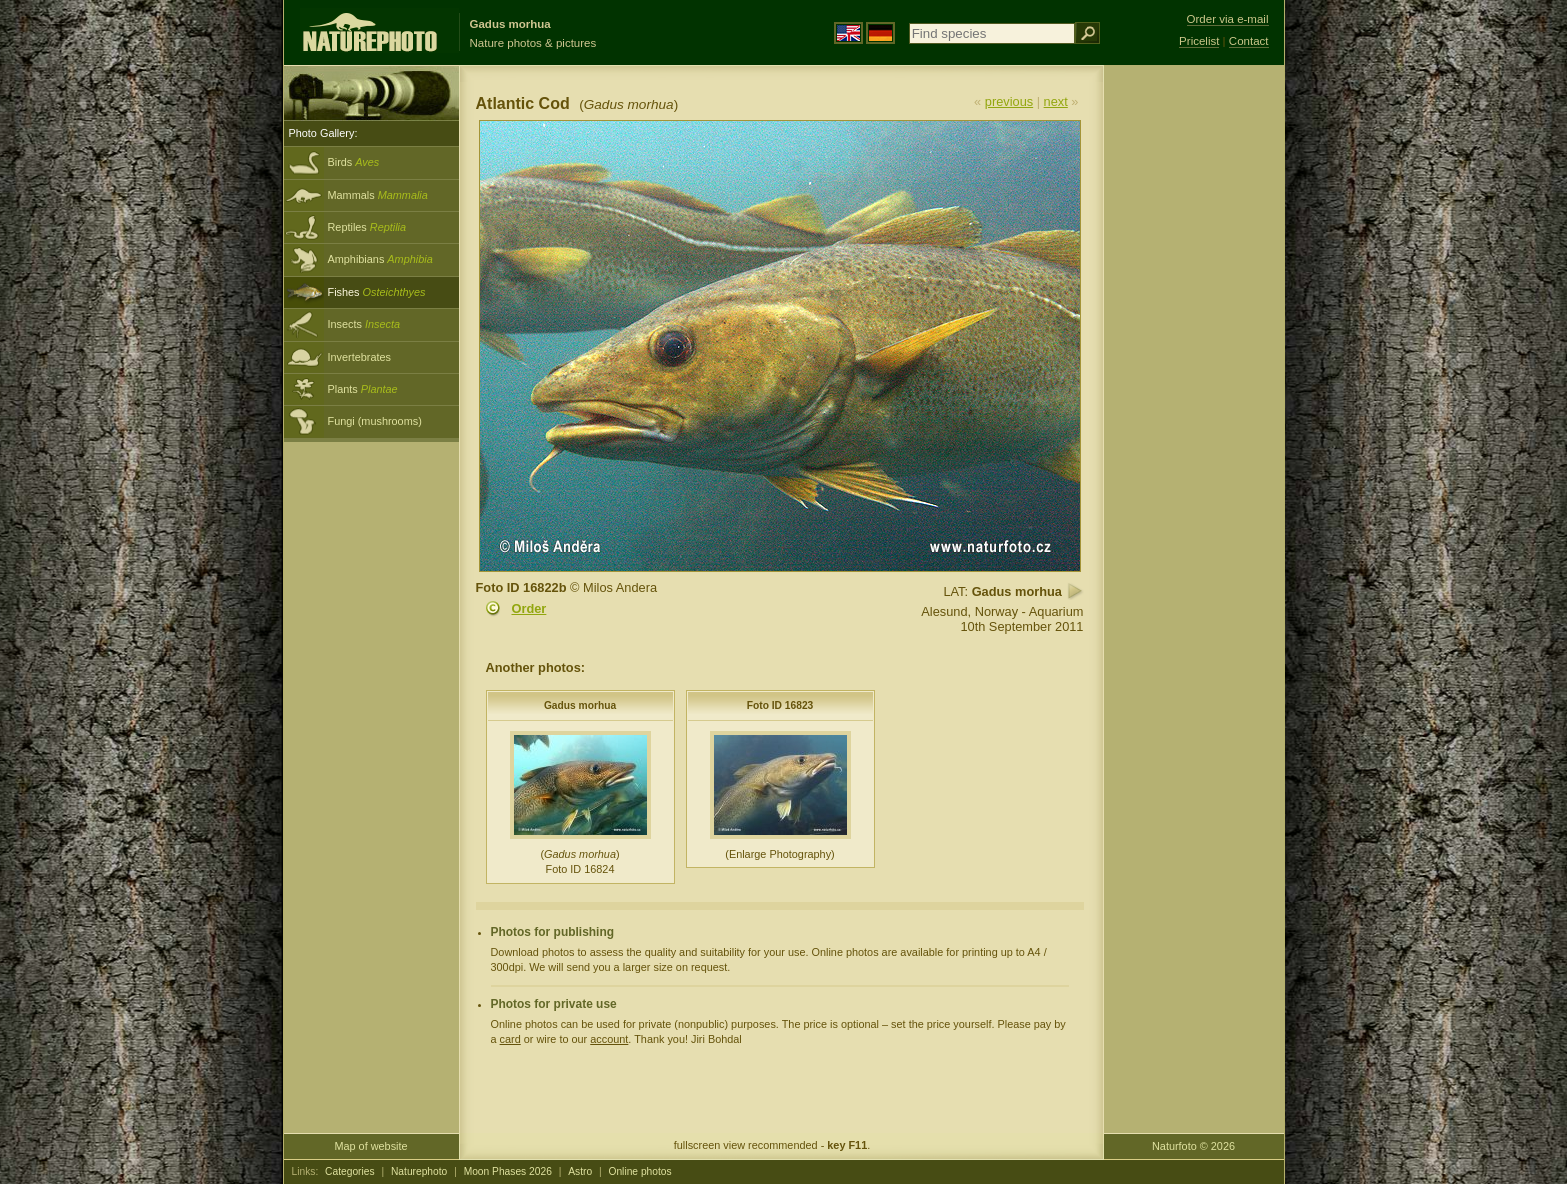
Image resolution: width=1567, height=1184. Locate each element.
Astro (580, 1171)
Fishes (377, 292)
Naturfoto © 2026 (1193, 1146)
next (1056, 101)
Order (529, 608)
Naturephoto (419, 1171)
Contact (1249, 41)
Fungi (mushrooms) (375, 421)
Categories (350, 1171)
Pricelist (1199, 41)
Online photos (639, 1171)
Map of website (370, 1146)
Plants (363, 389)
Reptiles (367, 227)
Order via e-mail (1228, 19)
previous (1009, 101)
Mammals (378, 195)
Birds (354, 162)
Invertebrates (359, 357)
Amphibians (380, 259)
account (609, 1039)
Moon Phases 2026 (508, 1171)
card (510, 1039)
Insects (364, 324)
